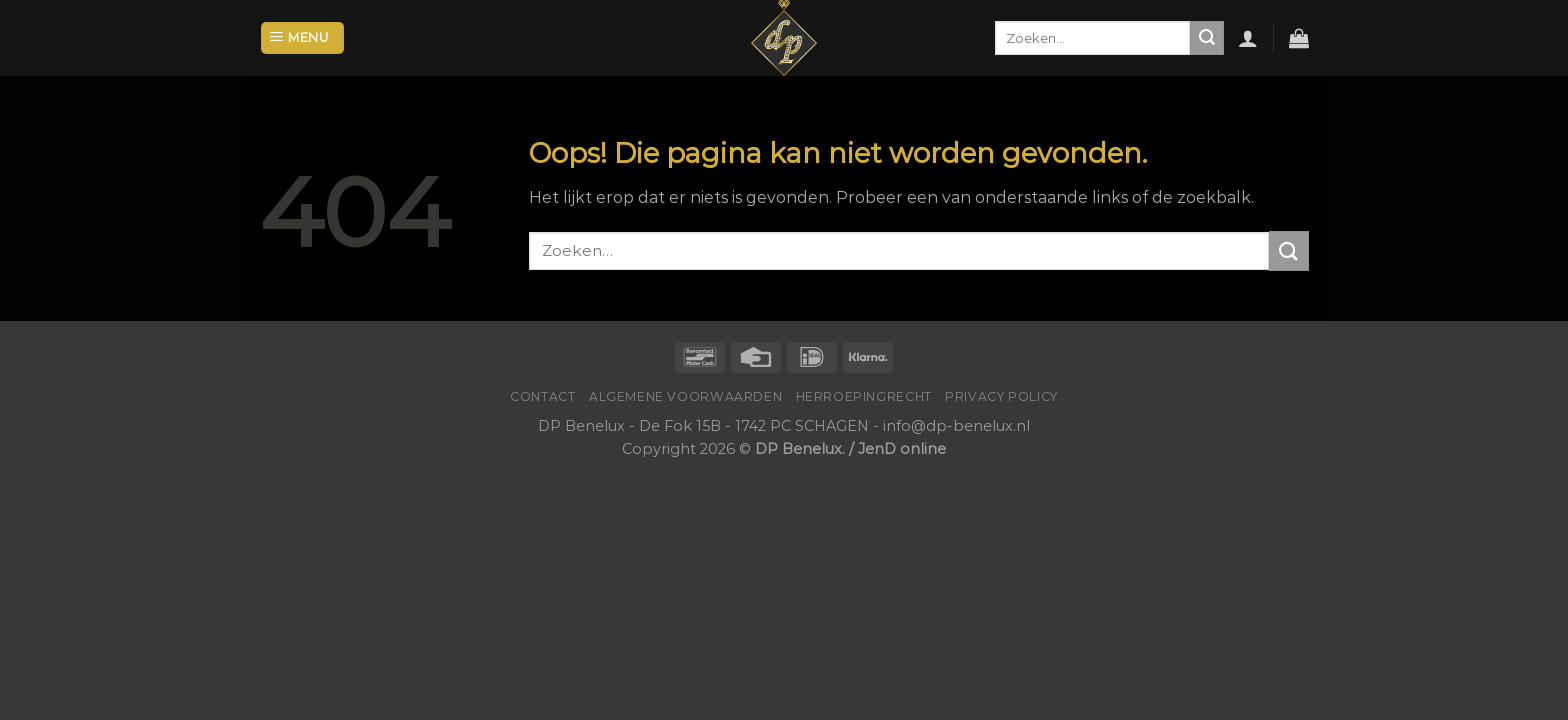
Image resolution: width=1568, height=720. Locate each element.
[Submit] (1207, 38)
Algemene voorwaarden (685, 396)
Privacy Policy (1001, 396)
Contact (542, 396)
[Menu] (302, 38)
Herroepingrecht (864, 396)
